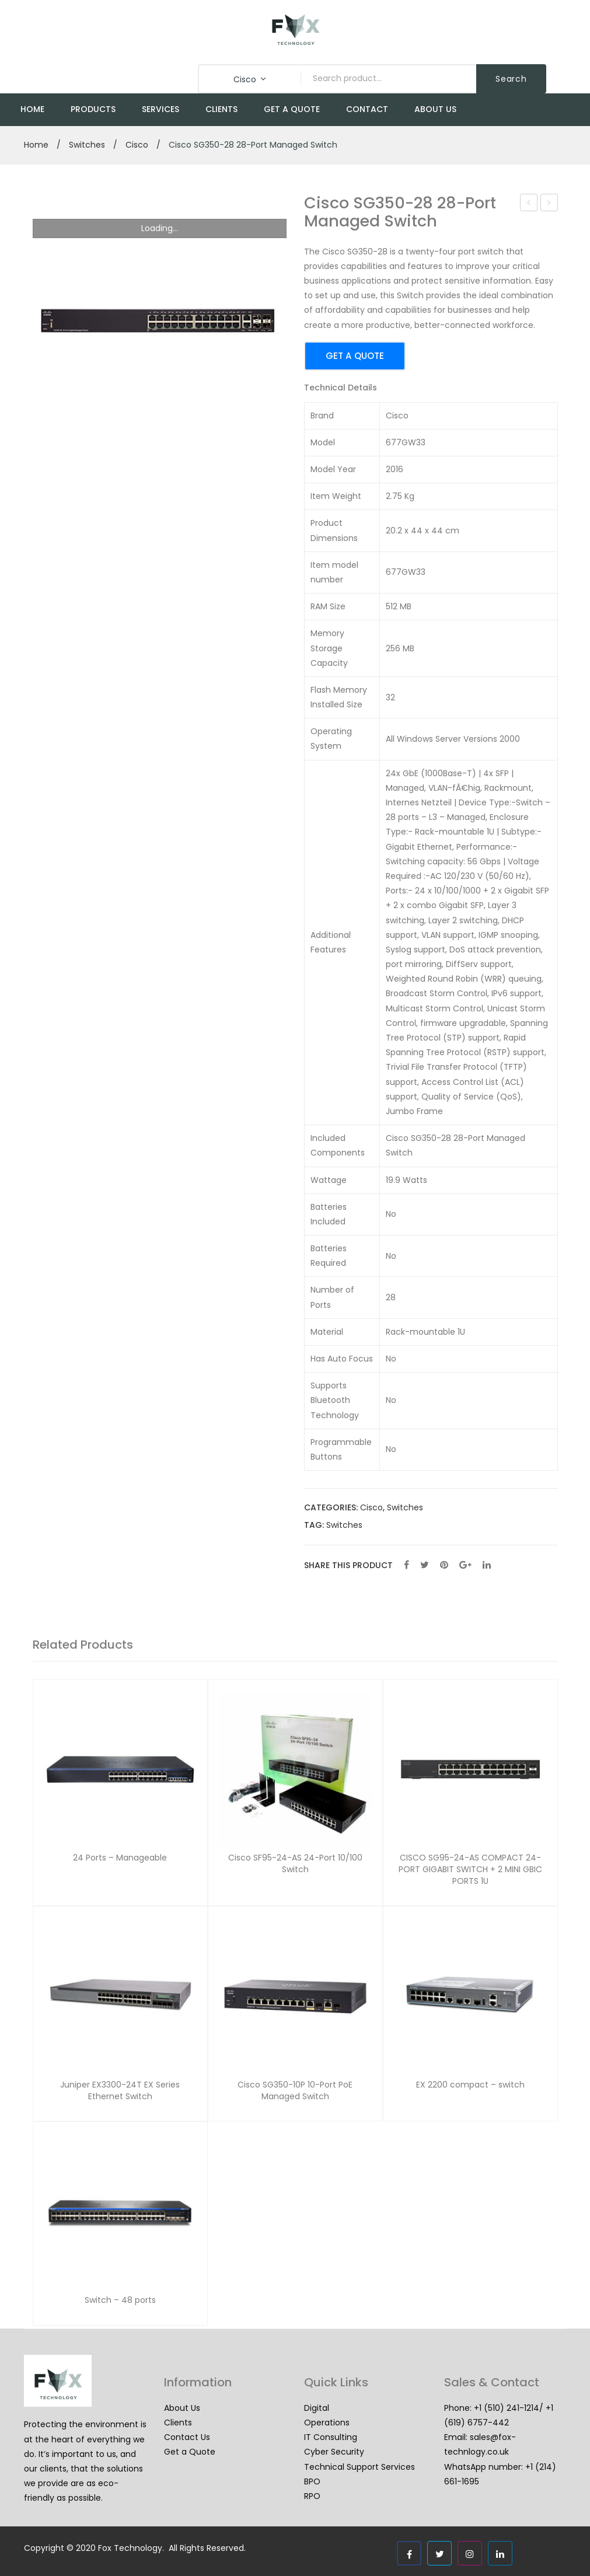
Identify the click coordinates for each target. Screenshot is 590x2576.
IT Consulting (330, 2437)
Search (510, 79)
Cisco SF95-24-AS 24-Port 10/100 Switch (529, 203)
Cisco (136, 145)
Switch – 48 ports (120, 2300)
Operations (327, 2422)
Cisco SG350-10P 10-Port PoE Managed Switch (549, 203)
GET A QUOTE (355, 356)
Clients (178, 2422)
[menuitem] (32, 109)
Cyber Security (334, 2452)
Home (36, 145)
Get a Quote (189, 2452)
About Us (182, 2408)
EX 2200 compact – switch (470, 2084)
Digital (316, 2408)
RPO (312, 2496)
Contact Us (187, 2437)
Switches (87, 145)
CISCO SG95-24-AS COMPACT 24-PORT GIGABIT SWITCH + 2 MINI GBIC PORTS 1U (470, 1869)
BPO (312, 2481)
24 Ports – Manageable (120, 1857)
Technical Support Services (359, 2467)
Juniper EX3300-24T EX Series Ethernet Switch (120, 2090)
